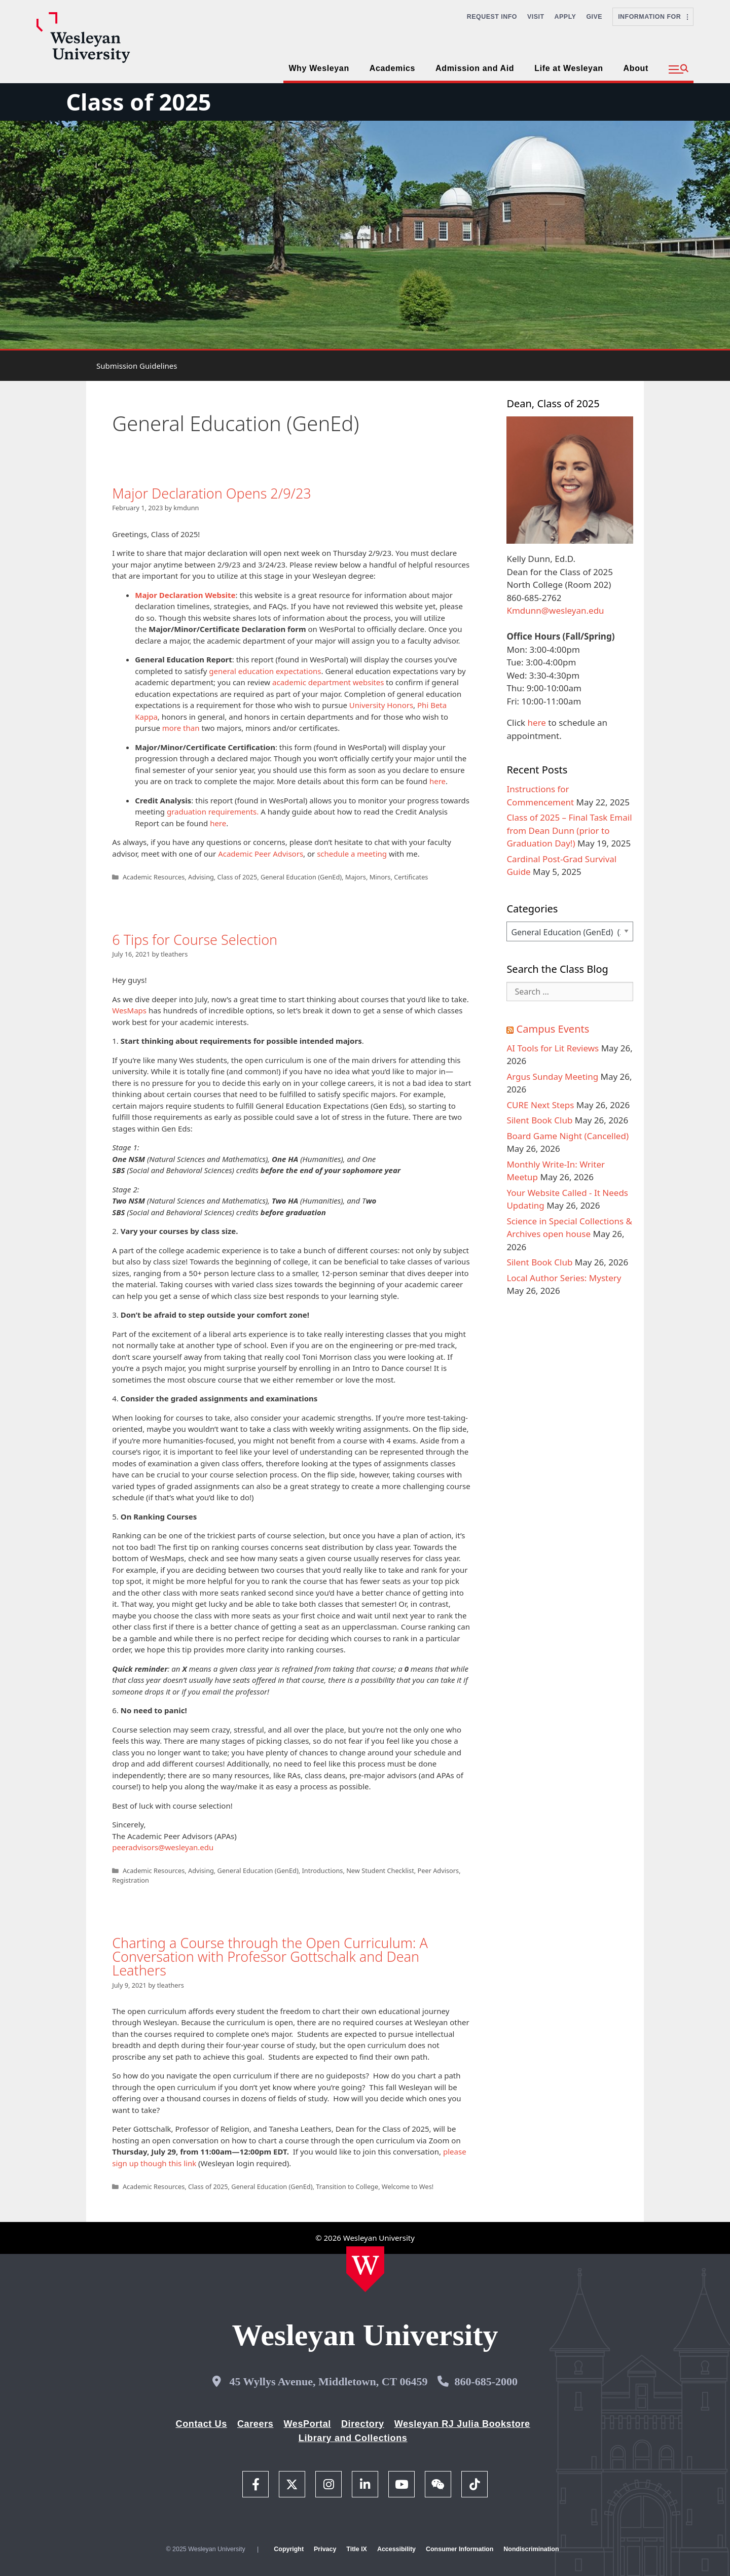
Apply (565, 16)
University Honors (381, 705)
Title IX (356, 2549)
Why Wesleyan (318, 68)
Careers (255, 2424)
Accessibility (396, 2549)
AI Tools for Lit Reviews (552, 1048)
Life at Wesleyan (568, 68)
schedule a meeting (352, 854)
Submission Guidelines (136, 366)
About (636, 68)
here (437, 781)
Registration (130, 1880)
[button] (679, 69)
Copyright (289, 2549)
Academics (392, 68)
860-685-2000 (486, 2381)
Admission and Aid (474, 68)
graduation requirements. (213, 811)
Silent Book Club (539, 1120)
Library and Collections (353, 2438)
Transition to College (347, 2186)
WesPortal (307, 2424)
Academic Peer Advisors (260, 854)
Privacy (325, 2549)
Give (594, 16)
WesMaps (129, 1010)
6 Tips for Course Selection (194, 939)
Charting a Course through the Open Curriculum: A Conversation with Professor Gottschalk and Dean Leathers (270, 1956)
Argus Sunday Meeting (552, 1076)
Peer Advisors (438, 1870)
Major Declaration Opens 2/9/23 (211, 493)
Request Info (492, 16)
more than (181, 728)
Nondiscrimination (531, 2549)
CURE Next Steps (540, 1105)
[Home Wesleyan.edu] (365, 2269)
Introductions (322, 1870)
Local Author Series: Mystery (563, 1278)
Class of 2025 (138, 101)
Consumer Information (459, 2549)
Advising (201, 876)
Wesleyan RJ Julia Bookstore (462, 2424)
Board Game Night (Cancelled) (567, 1136)
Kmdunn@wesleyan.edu (555, 610)
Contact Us (201, 2424)
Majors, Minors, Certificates (386, 876)
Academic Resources (154, 876)
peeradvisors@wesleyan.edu (162, 1847)
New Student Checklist (380, 1870)
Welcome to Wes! (407, 2186)
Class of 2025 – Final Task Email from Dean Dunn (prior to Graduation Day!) (569, 830)
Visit (535, 16)
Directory (362, 2424)
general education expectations (265, 671)
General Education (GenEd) (301, 876)
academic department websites (328, 682)
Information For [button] (653, 16)
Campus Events (553, 1029)
